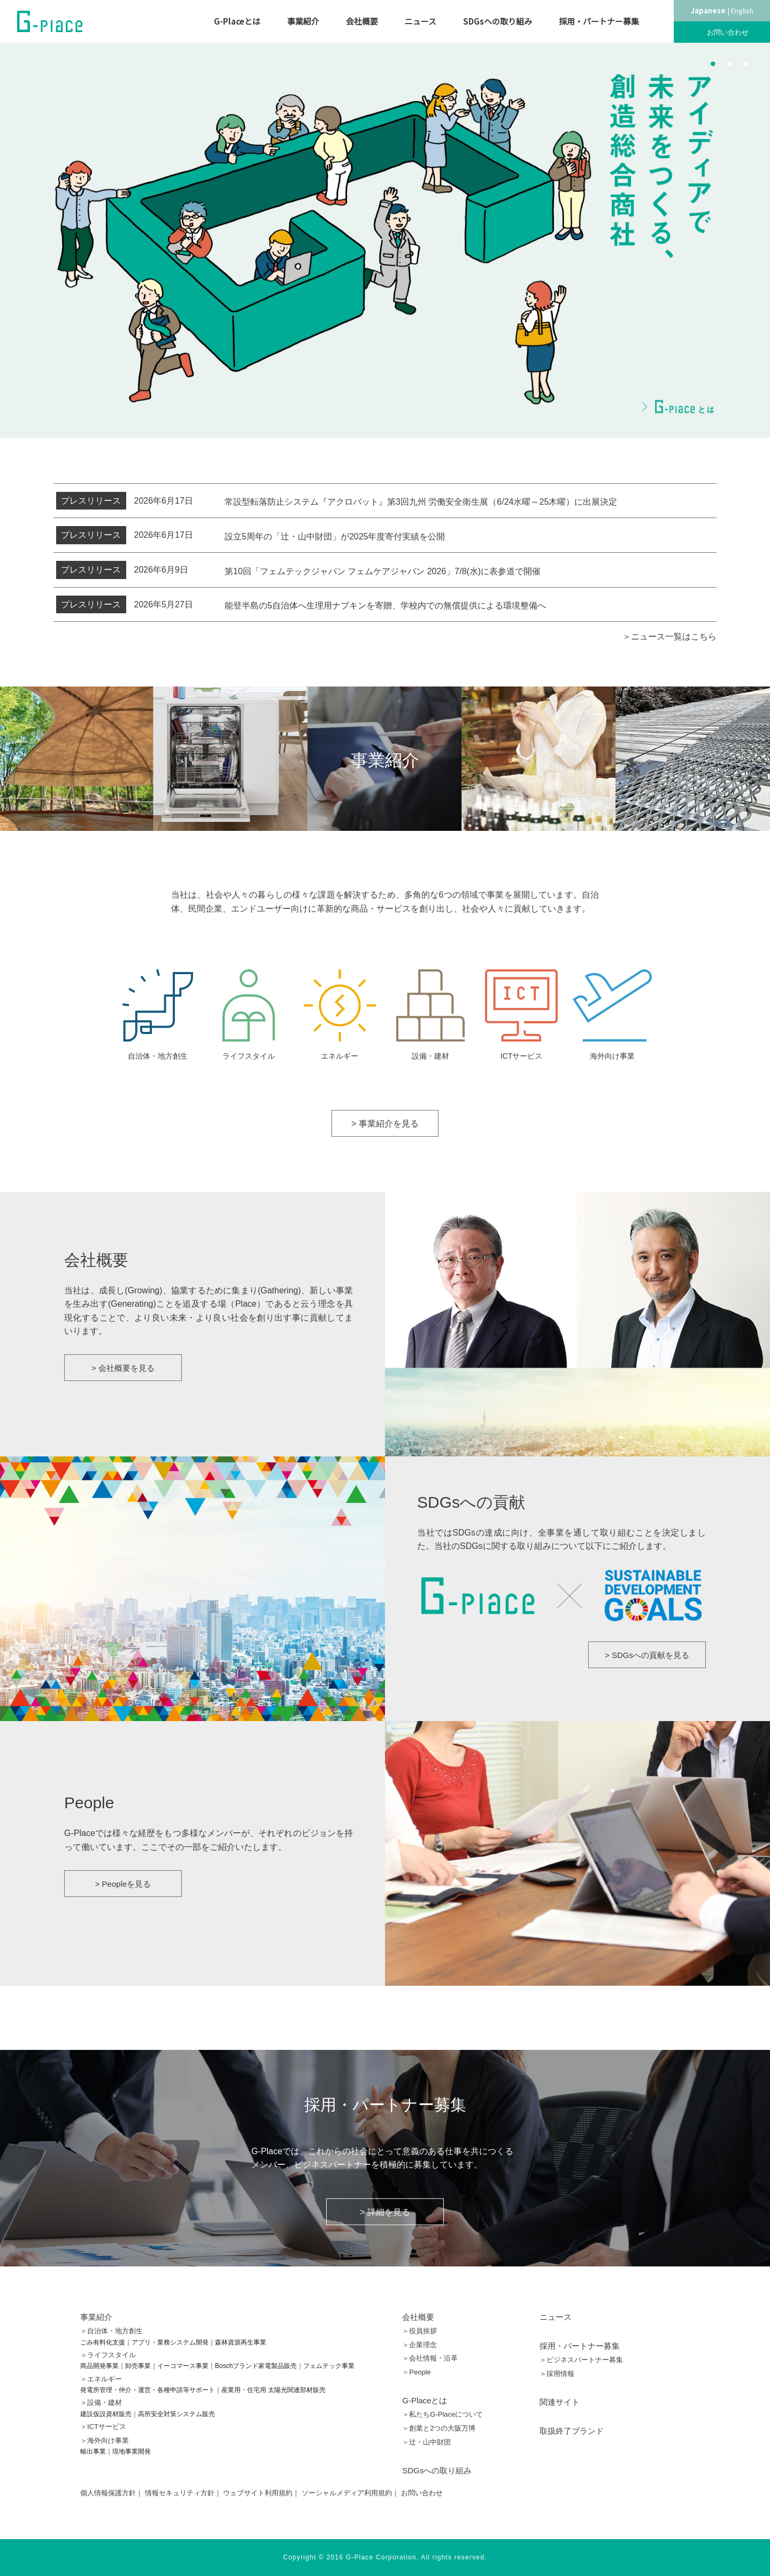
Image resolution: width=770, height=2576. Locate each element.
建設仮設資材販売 (106, 2414)
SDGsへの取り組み (497, 21)
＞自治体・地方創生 (111, 2331)
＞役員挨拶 (419, 2331)
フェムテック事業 (329, 2366)
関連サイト (560, 2402)
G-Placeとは (237, 21)
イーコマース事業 (183, 2366)
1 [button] (712, 63)
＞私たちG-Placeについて (442, 2414)
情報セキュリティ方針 (179, 2493)
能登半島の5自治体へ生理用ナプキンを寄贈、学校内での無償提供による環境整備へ (385, 605)
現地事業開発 (131, 2451)
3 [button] (745, 63)
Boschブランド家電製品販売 (256, 2366)
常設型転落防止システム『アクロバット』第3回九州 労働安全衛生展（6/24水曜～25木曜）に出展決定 (421, 501)
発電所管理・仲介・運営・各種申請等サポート (147, 2390)
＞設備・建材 (101, 2402)
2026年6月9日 (122, 570)
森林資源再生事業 (240, 2342)
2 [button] (728, 63)
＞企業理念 (419, 2345)
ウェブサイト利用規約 (257, 2493)
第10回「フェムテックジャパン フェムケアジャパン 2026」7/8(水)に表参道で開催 (383, 571)
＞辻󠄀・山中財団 (426, 2442)
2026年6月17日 (124, 501)
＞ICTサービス (103, 2427)
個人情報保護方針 (108, 2493)
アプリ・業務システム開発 (170, 2342)
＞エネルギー (101, 2379)
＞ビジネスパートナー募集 (581, 2360)
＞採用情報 (557, 2374)
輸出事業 (93, 2451)
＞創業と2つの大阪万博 (438, 2428)
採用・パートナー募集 (599, 21)
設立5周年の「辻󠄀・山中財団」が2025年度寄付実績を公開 (339, 536)
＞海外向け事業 (104, 2440)
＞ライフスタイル (108, 2355)
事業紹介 (303, 21)
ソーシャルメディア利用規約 (347, 2493)
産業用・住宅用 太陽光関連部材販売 (273, 2390)
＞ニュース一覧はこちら (669, 636)
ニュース (420, 21)
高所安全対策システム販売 (176, 2414)
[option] (385, 240)
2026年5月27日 (124, 605)
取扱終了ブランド (572, 2430)
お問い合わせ (728, 32)
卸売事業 (138, 2366)
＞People (416, 2372)
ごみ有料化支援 (102, 2342)
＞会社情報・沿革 (430, 2358)
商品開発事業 (99, 2366)
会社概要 (362, 21)
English (742, 10)
